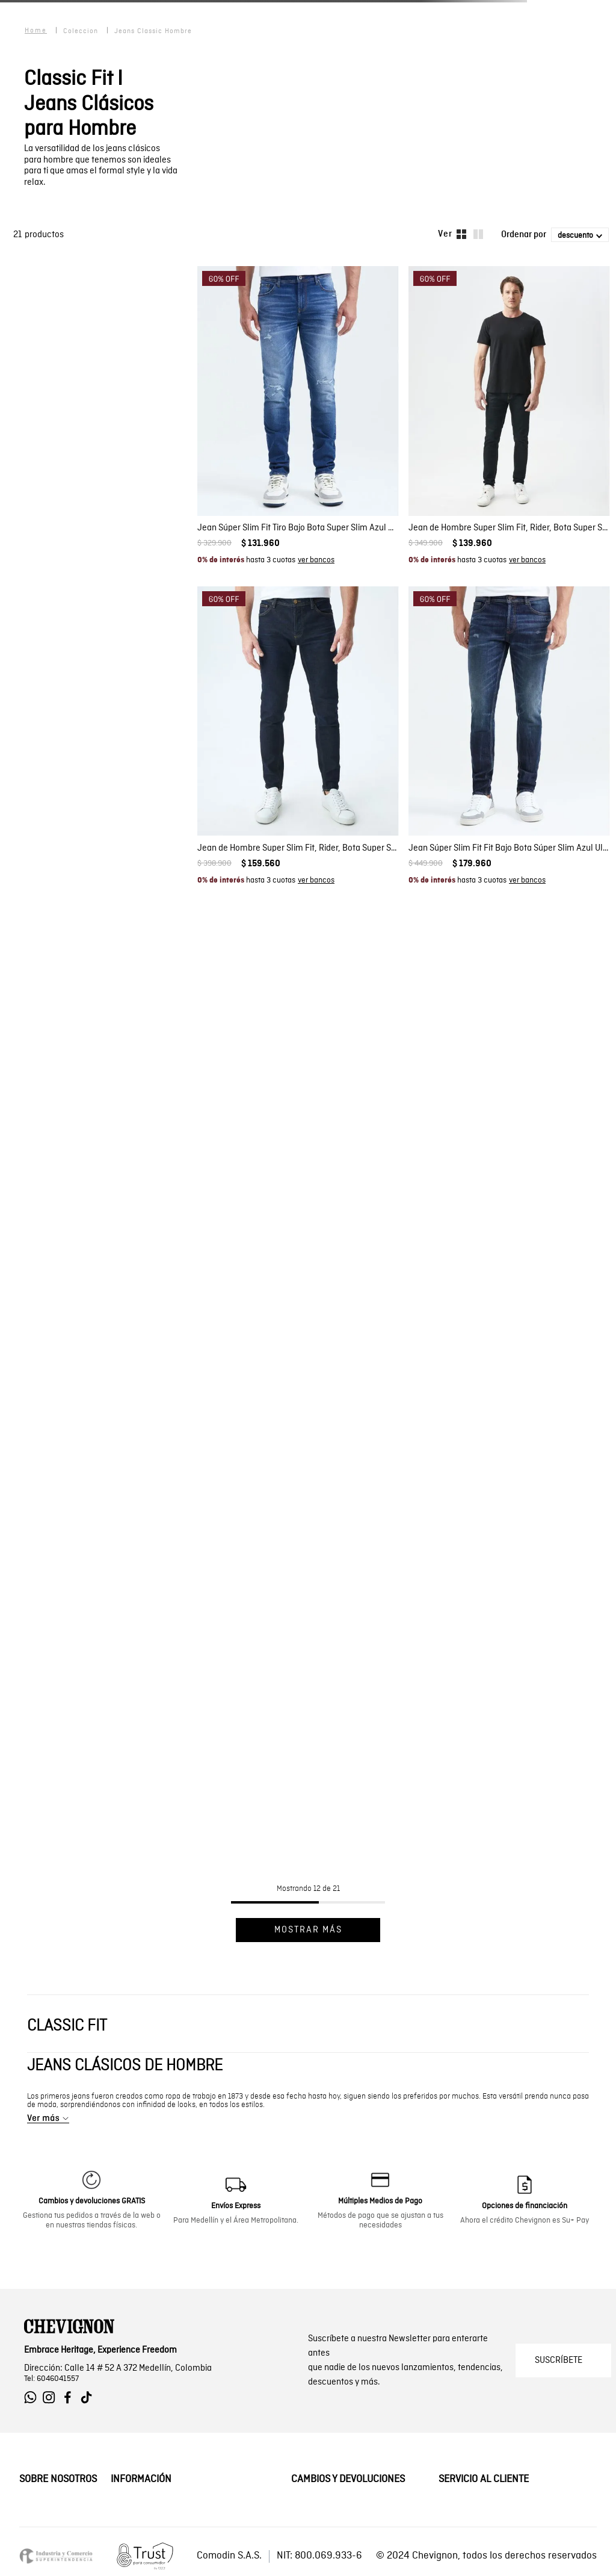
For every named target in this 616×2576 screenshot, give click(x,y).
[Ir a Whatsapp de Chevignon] (33, 2397)
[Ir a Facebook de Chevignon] (70, 2397)
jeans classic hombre (153, 31)
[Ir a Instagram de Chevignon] (52, 2397)
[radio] (461, 234)
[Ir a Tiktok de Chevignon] (89, 2397)
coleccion (80, 31)
